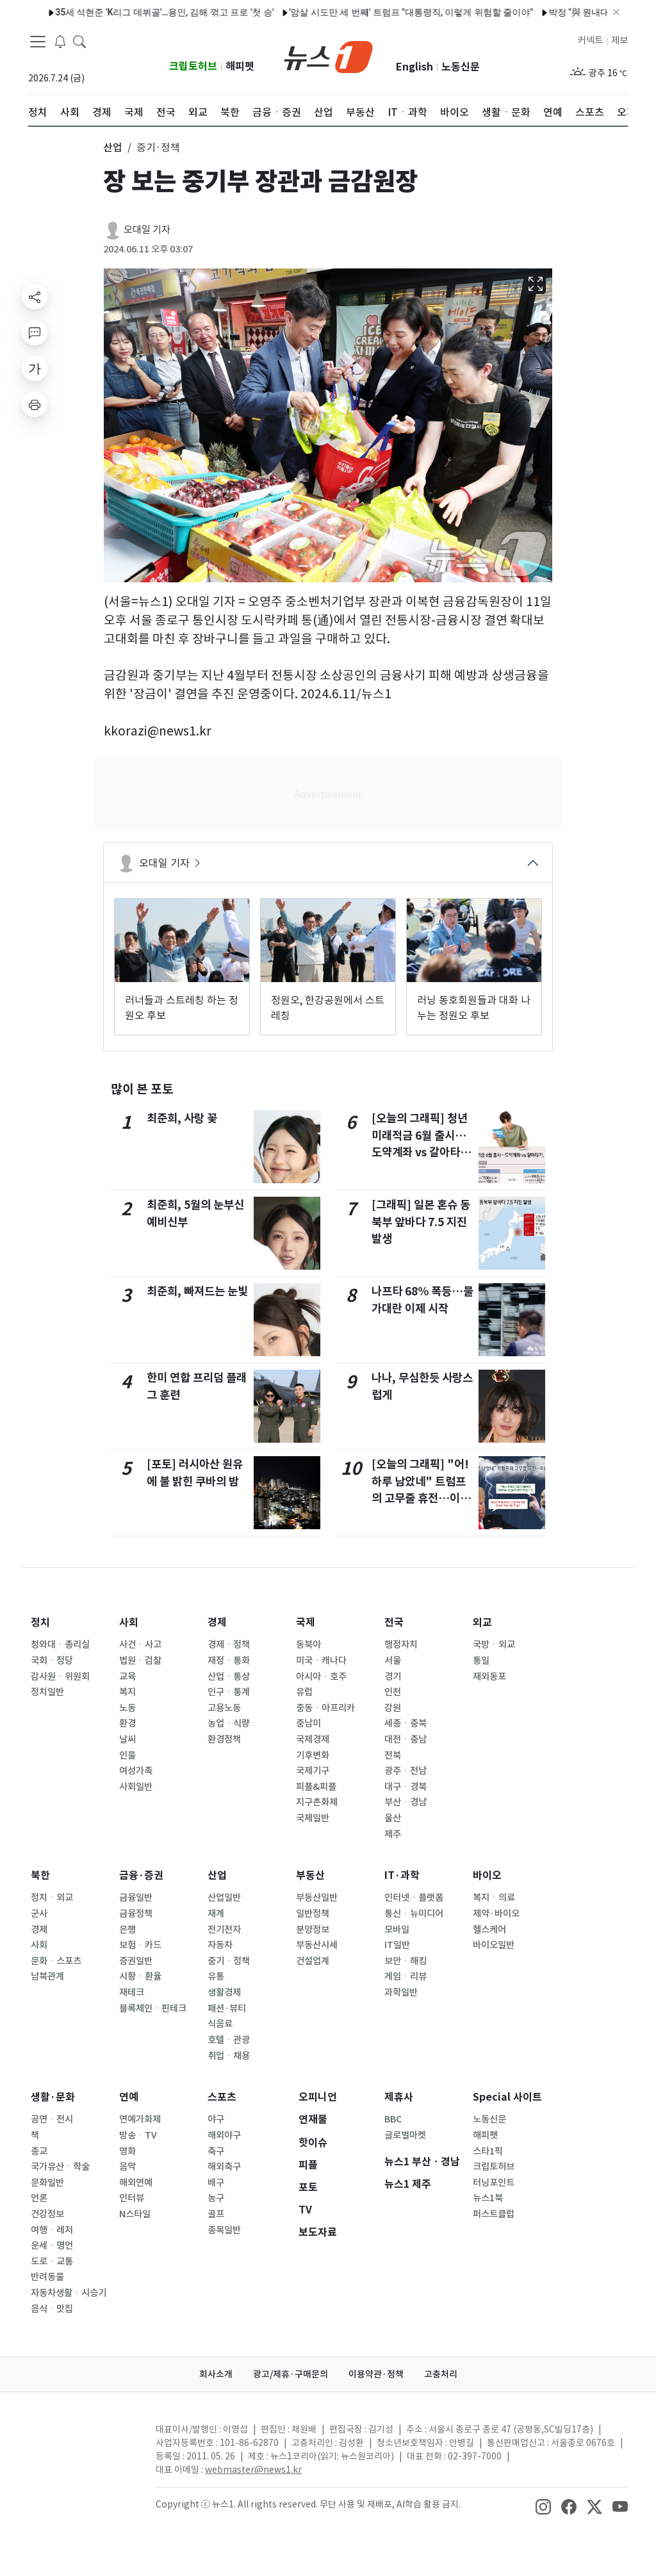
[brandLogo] (328, 55)
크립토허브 (193, 66)
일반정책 (312, 1913)
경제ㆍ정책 (229, 1644)
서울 (392, 1660)
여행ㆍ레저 (52, 2230)
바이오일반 (493, 1945)
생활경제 (224, 1992)
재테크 (131, 1992)
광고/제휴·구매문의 (290, 2374)
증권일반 (135, 1961)
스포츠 (222, 2097)
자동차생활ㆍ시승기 (68, 2293)
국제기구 (312, 1770)
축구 (216, 2151)
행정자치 (401, 1644)
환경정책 (224, 1739)
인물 (127, 1755)
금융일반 (135, 1897)
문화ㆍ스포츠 (56, 1961)
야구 (216, 2119)
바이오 (487, 1875)
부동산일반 (317, 1897)
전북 (392, 1755)
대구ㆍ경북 (405, 1787)
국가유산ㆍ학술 (60, 2166)
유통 (216, 1976)
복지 (127, 1692)
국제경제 (312, 1739)
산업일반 (224, 1897)
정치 (40, 1622)
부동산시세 (317, 1945)
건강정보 (47, 2214)
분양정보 (312, 1929)
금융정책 (135, 1913)
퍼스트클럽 (493, 2214)
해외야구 (224, 2135)
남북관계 (47, 1976)
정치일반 (47, 1692)
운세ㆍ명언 (52, 2245)
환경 (127, 1723)
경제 (217, 1622)
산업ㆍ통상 (229, 1676)
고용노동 (224, 1708)
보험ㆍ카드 (140, 1945)
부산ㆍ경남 (405, 1802)
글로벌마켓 (405, 2135)
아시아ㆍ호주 (321, 1676)
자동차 (220, 1945)
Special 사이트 (507, 2097)
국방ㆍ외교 (494, 1644)
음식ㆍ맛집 (52, 2309)
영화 (127, 2151)
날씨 (127, 1739)
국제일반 (312, 1818)
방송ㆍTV (138, 2135)
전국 (394, 1622)
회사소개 (216, 2374)
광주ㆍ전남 (405, 1770)
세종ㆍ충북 (405, 1723)
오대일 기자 (147, 230)
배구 (216, 2182)
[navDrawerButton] (37, 41)
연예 (128, 2097)
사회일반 (135, 1787)
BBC (393, 2119)
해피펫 (240, 66)
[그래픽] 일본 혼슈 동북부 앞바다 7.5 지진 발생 (421, 1221)
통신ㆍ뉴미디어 (413, 1913)
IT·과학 (402, 1875)
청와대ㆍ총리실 (60, 1644)
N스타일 (135, 2214)
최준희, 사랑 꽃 (182, 1118)
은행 (127, 1929)
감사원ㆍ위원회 (60, 1676)
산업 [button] (112, 147)
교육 (127, 1676)
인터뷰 (131, 2198)
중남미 (308, 1723)
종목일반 (224, 2230)
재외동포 (489, 1676)
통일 (481, 1660)
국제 (305, 1622)
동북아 (308, 1644)
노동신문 (460, 67)
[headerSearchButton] (79, 41)
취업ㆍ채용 (229, 2056)
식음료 (220, 2024)
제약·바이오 (496, 1913)
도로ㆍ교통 (52, 2261)
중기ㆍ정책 (229, 1961)
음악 (127, 2166)
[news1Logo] (81, 2440)
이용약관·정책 (376, 2374)
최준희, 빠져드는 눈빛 (197, 1291)
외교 (482, 1622)
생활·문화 (53, 2097)
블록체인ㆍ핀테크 (152, 2008)
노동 (127, 1708)
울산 (392, 1818)
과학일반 (401, 1992)
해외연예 (135, 2182)
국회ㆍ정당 (52, 1660)
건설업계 (312, 1961)
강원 (392, 1708)
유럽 (304, 1692)
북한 (40, 1875)
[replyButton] (34, 332)
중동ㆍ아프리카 (325, 1708)
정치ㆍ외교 (52, 1897)
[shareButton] (34, 296)
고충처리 (440, 2374)
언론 (39, 2198)
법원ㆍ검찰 (140, 1660)
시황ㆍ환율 (140, 1976)
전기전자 (224, 1929)
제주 (392, 1834)
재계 (216, 1913)
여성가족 (135, 1770)
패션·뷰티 (227, 2008)
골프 (216, 2214)
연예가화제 (140, 2119)
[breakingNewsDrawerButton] (60, 41)
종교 (39, 2151)
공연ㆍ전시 (52, 2119)
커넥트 (590, 40)
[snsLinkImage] (543, 2505)
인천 (392, 1692)
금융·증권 (141, 1875)
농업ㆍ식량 (229, 1723)
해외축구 (224, 2166)
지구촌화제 (317, 1802)
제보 (619, 40)
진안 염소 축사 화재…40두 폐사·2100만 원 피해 (371, 12)
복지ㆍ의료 (494, 1897)
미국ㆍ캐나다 (321, 1660)
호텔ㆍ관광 (229, 2040)
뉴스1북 (488, 2198)
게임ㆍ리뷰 (405, 1976)
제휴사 (398, 2097)
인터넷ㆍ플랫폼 (413, 1897)
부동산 (310, 1875)
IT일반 (397, 1945)
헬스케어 (489, 1929)
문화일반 (47, 2182)
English (414, 67)
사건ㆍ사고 (140, 1644)
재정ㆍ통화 (229, 1660)
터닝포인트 (493, 2182)
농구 (216, 2198)
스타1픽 (488, 2151)
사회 (128, 1622)
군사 (39, 1913)
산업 (217, 1875)
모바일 (396, 1929)
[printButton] (34, 404)
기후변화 (312, 1755)
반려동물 (47, 2277)
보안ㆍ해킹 (405, 1961)
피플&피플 (316, 1787)
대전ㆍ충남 (405, 1739)
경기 (392, 1676)
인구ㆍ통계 (229, 1692)
